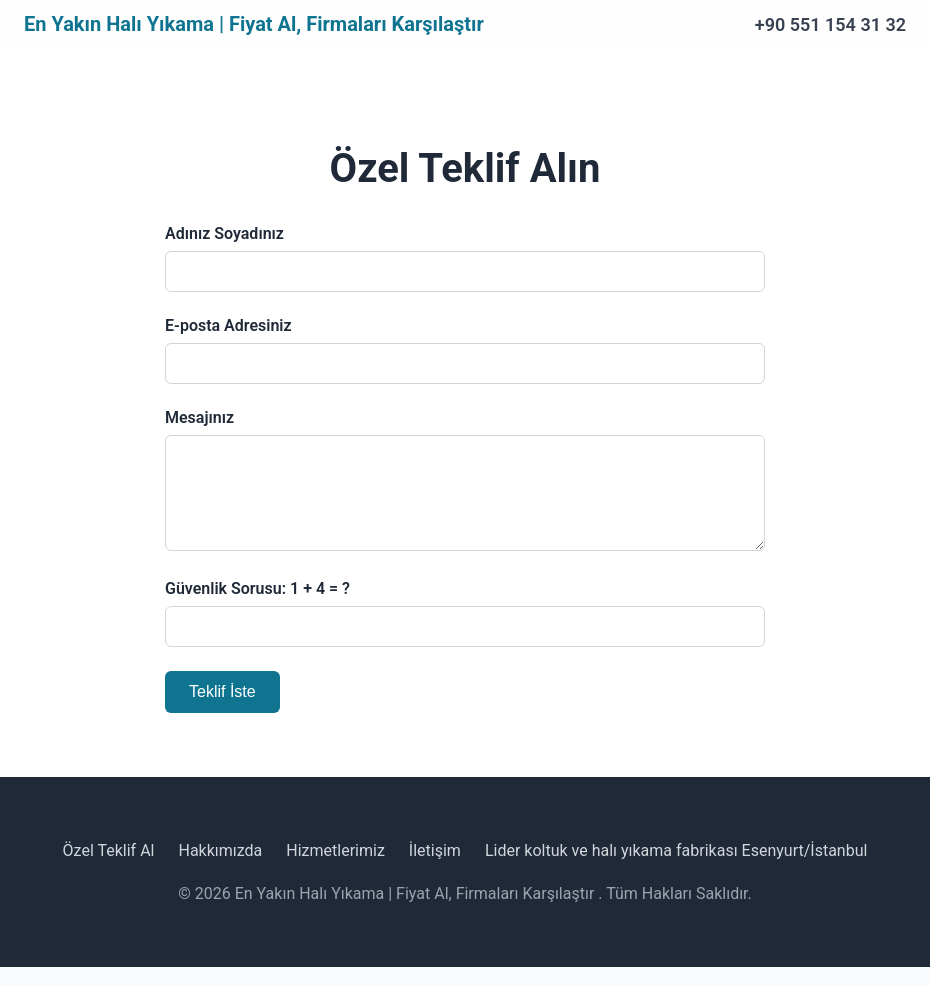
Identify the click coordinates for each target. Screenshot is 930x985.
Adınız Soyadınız (224, 233)
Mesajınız (199, 417)
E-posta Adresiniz (228, 325)
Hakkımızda (220, 868)
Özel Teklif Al (109, 868)
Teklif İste (222, 709)
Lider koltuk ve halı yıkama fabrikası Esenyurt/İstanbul (676, 868)
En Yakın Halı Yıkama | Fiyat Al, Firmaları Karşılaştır (254, 24)
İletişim (435, 868)
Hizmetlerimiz (335, 868)
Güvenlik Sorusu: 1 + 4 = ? (257, 606)
